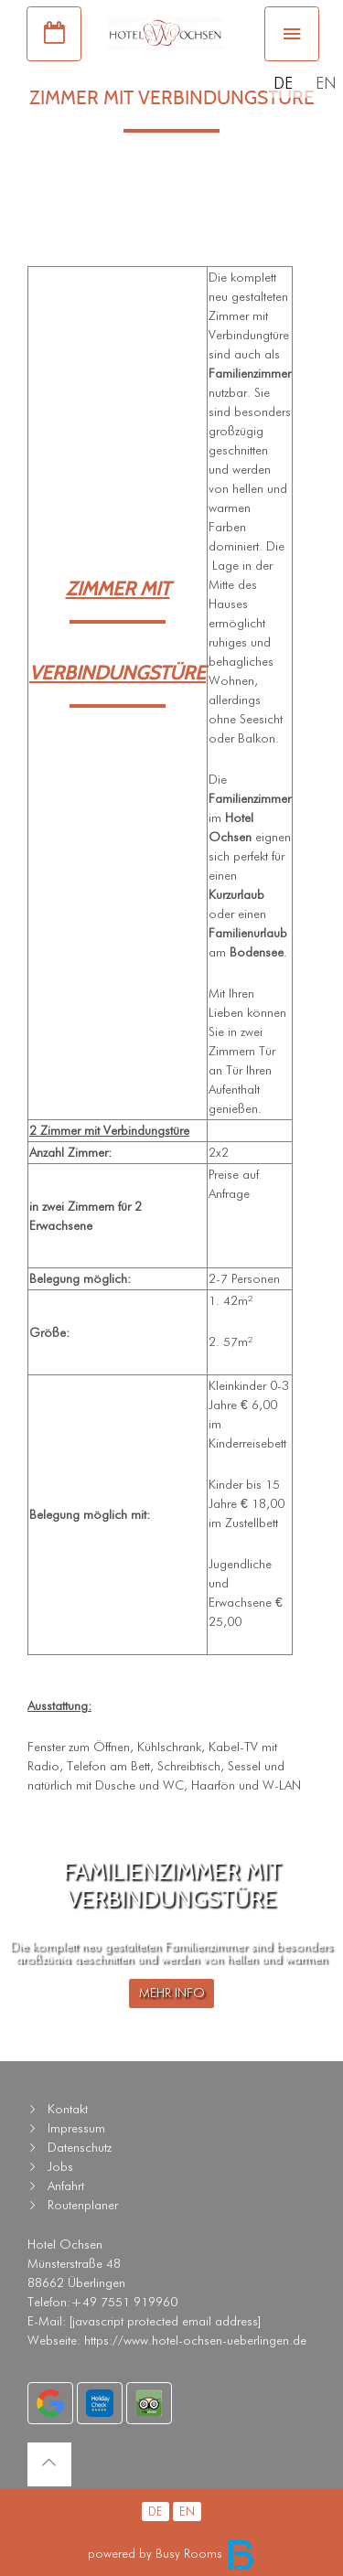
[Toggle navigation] (291, 33)
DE (283, 82)
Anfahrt (66, 2185)
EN (326, 82)
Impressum (76, 2128)
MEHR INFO (172, 1992)
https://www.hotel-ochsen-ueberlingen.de (195, 2340)
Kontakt (68, 2108)
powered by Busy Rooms (171, 2553)
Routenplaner (83, 2204)
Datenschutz (80, 2147)
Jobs (60, 2166)
